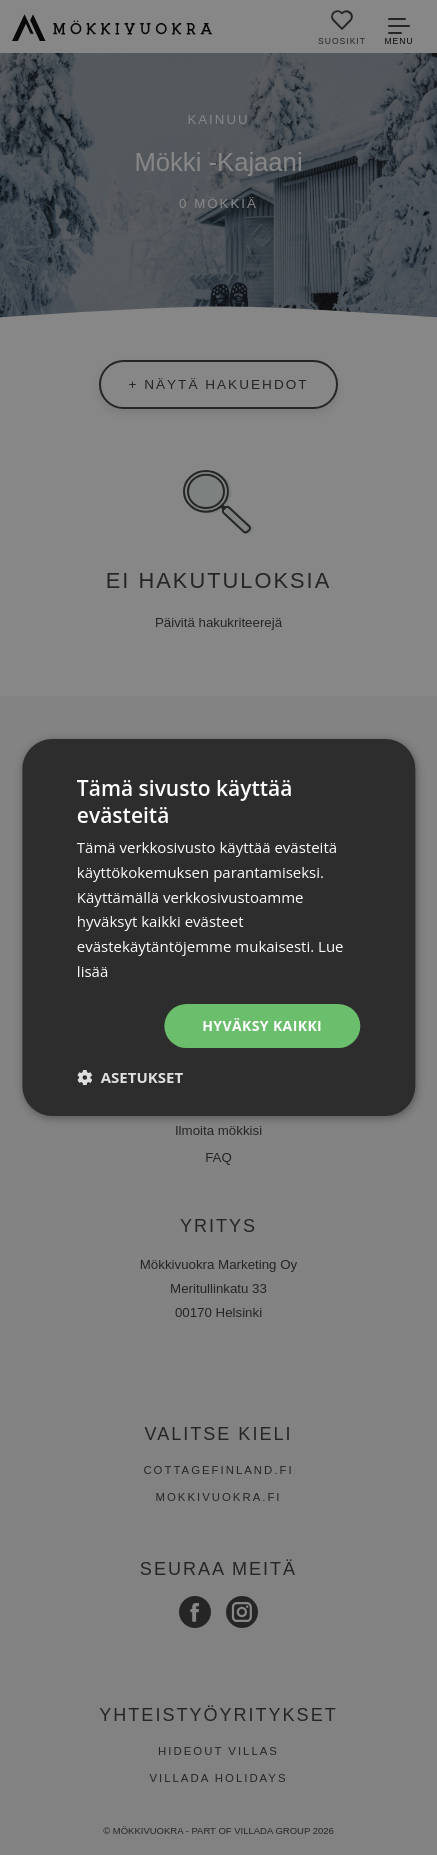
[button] (130, 1077)
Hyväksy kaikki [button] (262, 1025)
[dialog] (218, 927)
